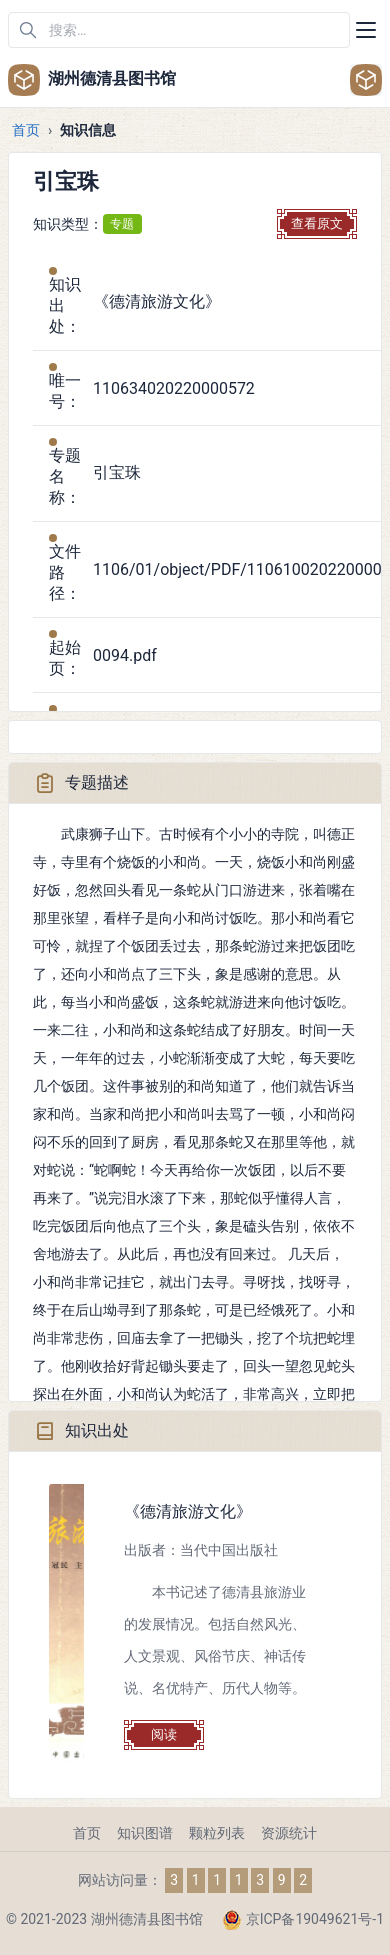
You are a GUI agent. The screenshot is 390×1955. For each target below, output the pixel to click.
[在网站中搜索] (179, 30)
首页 (26, 130)
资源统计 (289, 1833)
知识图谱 (145, 1833)
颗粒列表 (217, 1833)
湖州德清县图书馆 (92, 80)
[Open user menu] (366, 80)
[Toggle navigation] (366, 30)
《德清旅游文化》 (188, 1511)
